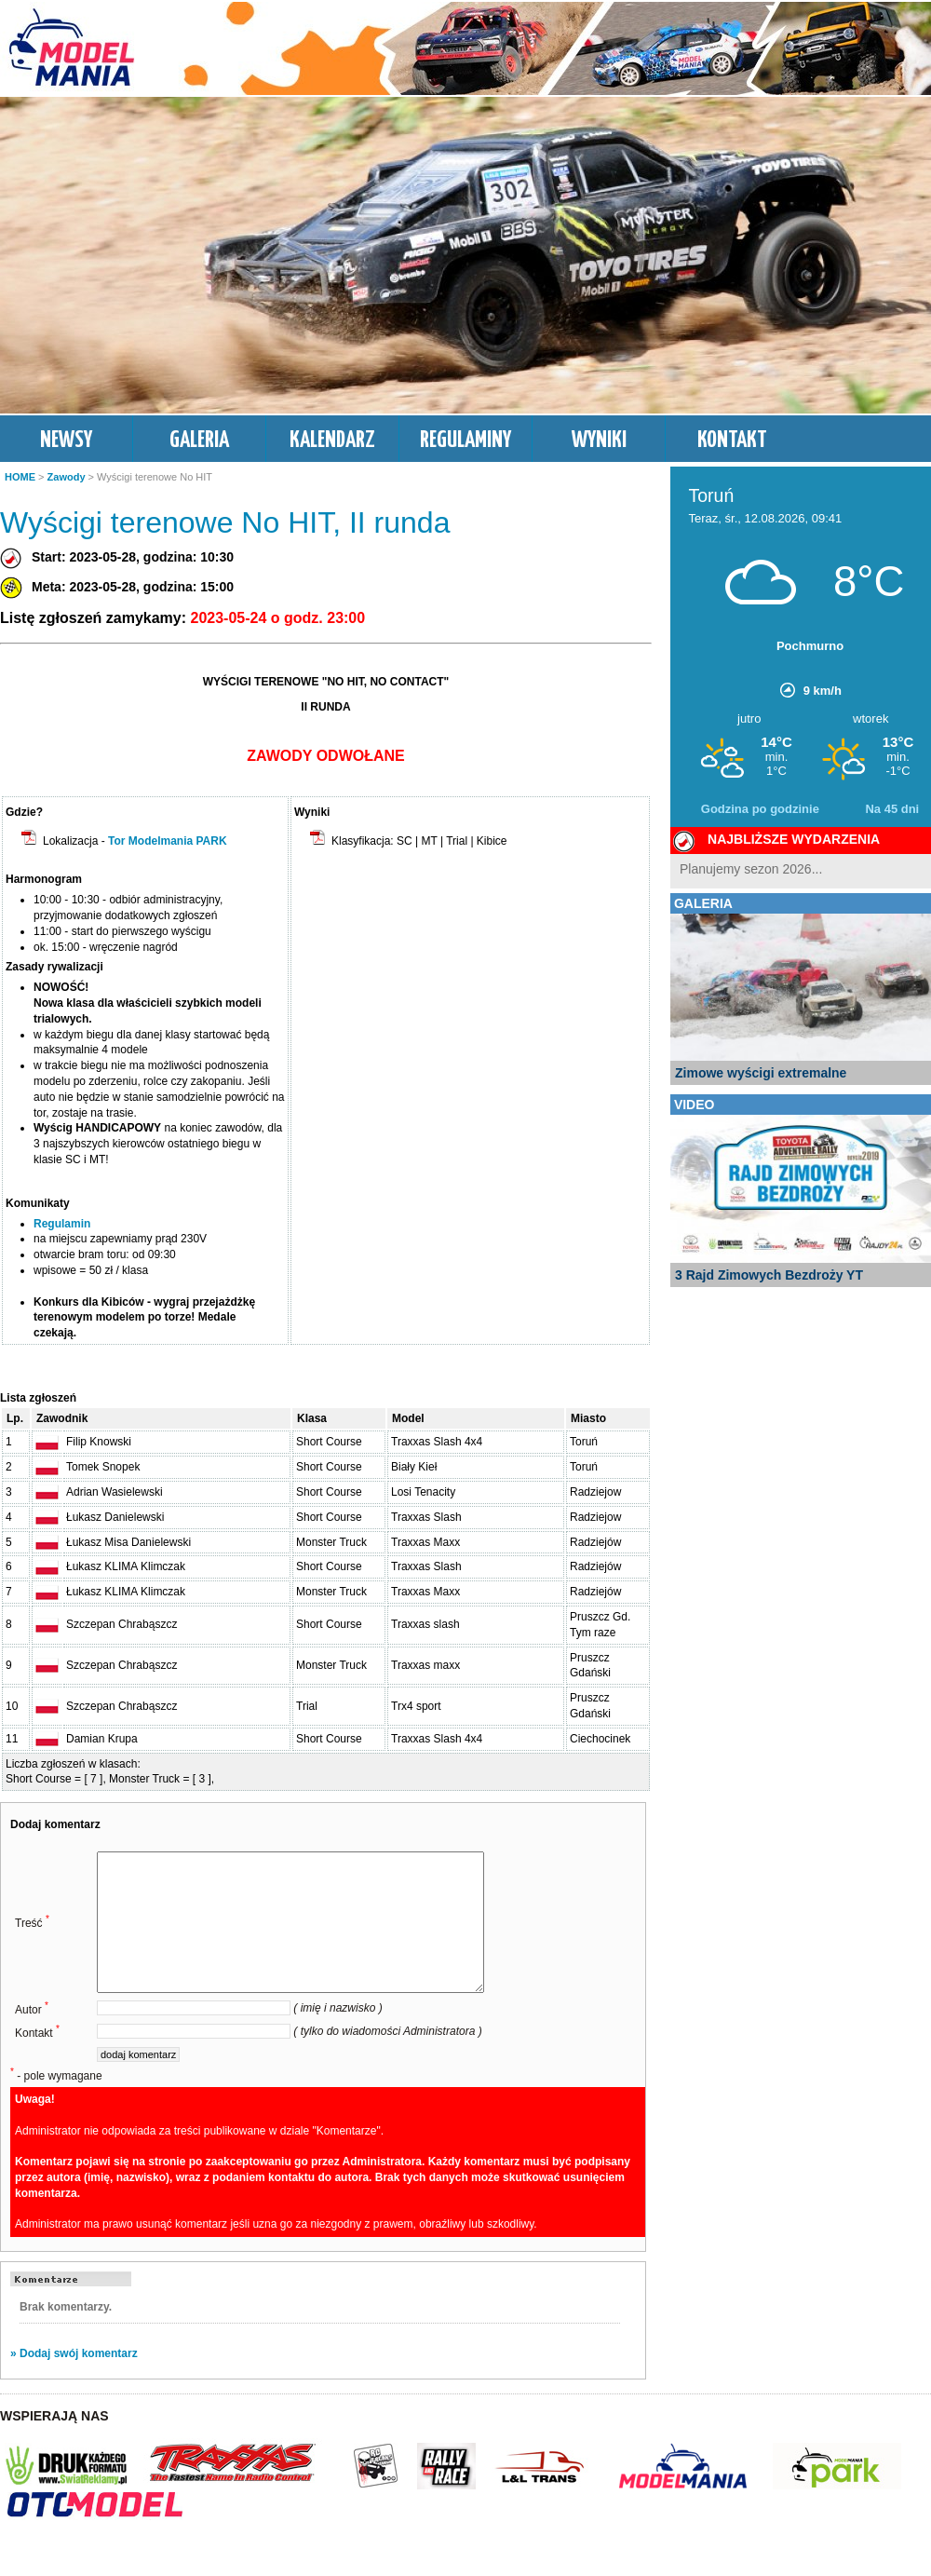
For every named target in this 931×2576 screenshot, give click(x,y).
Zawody (66, 476)
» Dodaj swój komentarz (74, 2381)
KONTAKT (732, 440)
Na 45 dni (892, 809)
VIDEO (694, 1104)
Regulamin (62, 1223)
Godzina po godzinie (760, 809)
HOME (20, 476)
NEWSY (66, 440)
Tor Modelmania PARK (167, 840)
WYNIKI (599, 440)
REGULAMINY (465, 440)
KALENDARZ (332, 440)
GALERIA (199, 440)
